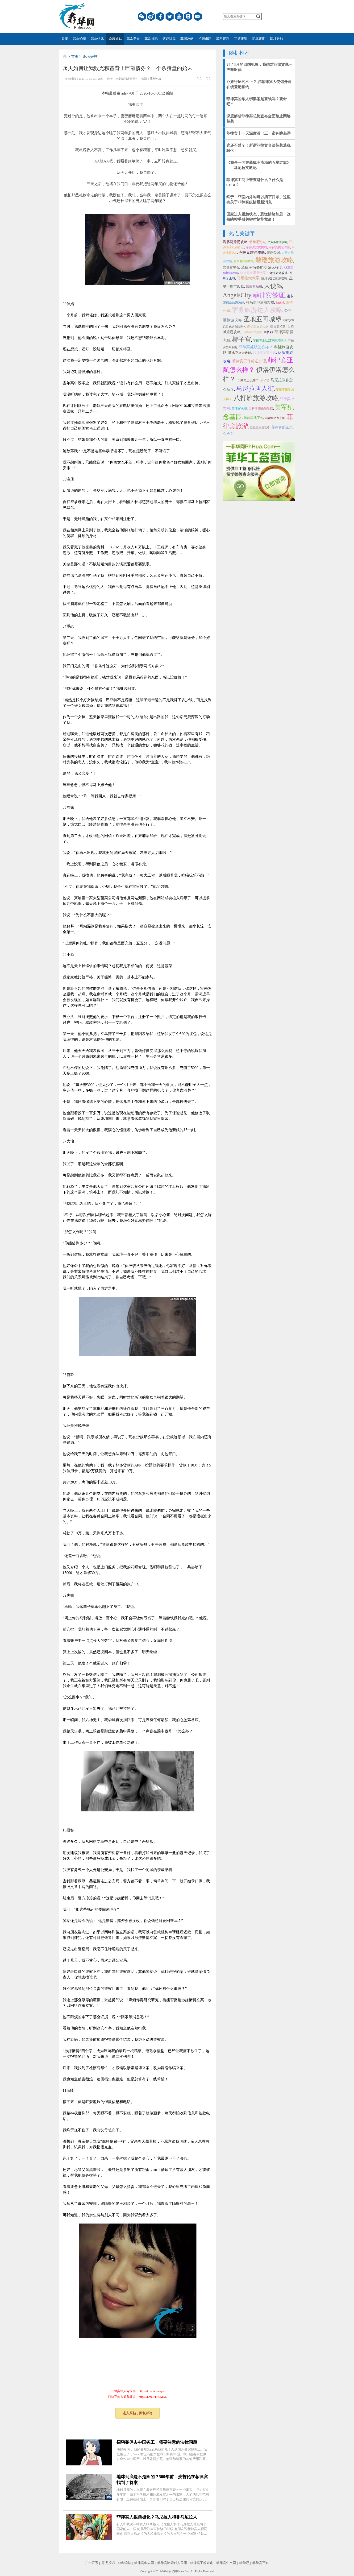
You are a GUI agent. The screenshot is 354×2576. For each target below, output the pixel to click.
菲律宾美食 (231, 267)
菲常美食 (133, 39)
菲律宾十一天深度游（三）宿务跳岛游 (258, 133)
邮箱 (198, 16)
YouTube (179, 16)
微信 (142, 16)
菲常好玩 (151, 39)
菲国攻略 (187, 39)
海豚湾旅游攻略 (235, 242)
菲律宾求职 (239, 408)
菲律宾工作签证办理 (249, 361)
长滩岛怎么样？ (248, 380)
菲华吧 (264, 380)
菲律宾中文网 (226, 2563)
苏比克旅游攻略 (239, 353)
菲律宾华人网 (144, 2563)
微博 (151, 16)
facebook (160, 16)
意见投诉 (108, 2563)
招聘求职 (205, 39)
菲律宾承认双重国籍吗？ (270, 340)
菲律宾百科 (260, 2563)
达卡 (290, 296)
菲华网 (172, 2571)
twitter (170, 16)
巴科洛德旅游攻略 (261, 408)
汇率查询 (258, 39)
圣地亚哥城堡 (262, 319)
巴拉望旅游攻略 (260, 427)
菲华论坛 (79, 39)
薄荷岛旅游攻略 (233, 302)
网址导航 (276, 39)
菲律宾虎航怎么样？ (256, 347)
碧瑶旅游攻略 (274, 260)
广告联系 (91, 2563)
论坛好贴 (115, 39)
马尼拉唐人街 (255, 388)
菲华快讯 (97, 39)
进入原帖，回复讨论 (137, 2413)
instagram (188, 16)
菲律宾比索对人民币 (172, 2563)
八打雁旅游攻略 (256, 398)
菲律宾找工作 (253, 418)
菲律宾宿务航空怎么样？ (262, 267)
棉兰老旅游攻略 (244, 261)
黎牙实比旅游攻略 (274, 278)
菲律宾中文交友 (252, 332)
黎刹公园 (273, 252)
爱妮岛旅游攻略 (258, 326)
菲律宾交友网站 (256, 247)
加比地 (280, 302)
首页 (65, 39)
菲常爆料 (222, 39)
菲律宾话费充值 (275, 418)
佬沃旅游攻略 (278, 273)
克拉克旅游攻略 (252, 252)
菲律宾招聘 (278, 326)
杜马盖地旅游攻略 (260, 302)
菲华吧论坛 (257, 242)
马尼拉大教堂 (248, 278)
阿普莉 (268, 332)
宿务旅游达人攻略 (257, 309)
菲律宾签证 (269, 295)
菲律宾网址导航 (279, 247)
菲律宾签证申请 (264, 353)
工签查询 (240, 39)
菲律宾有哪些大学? (254, 273)
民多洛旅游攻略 (277, 242)
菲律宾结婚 (254, 287)
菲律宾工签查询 (201, 2563)
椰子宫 (241, 339)
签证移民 (169, 39)
